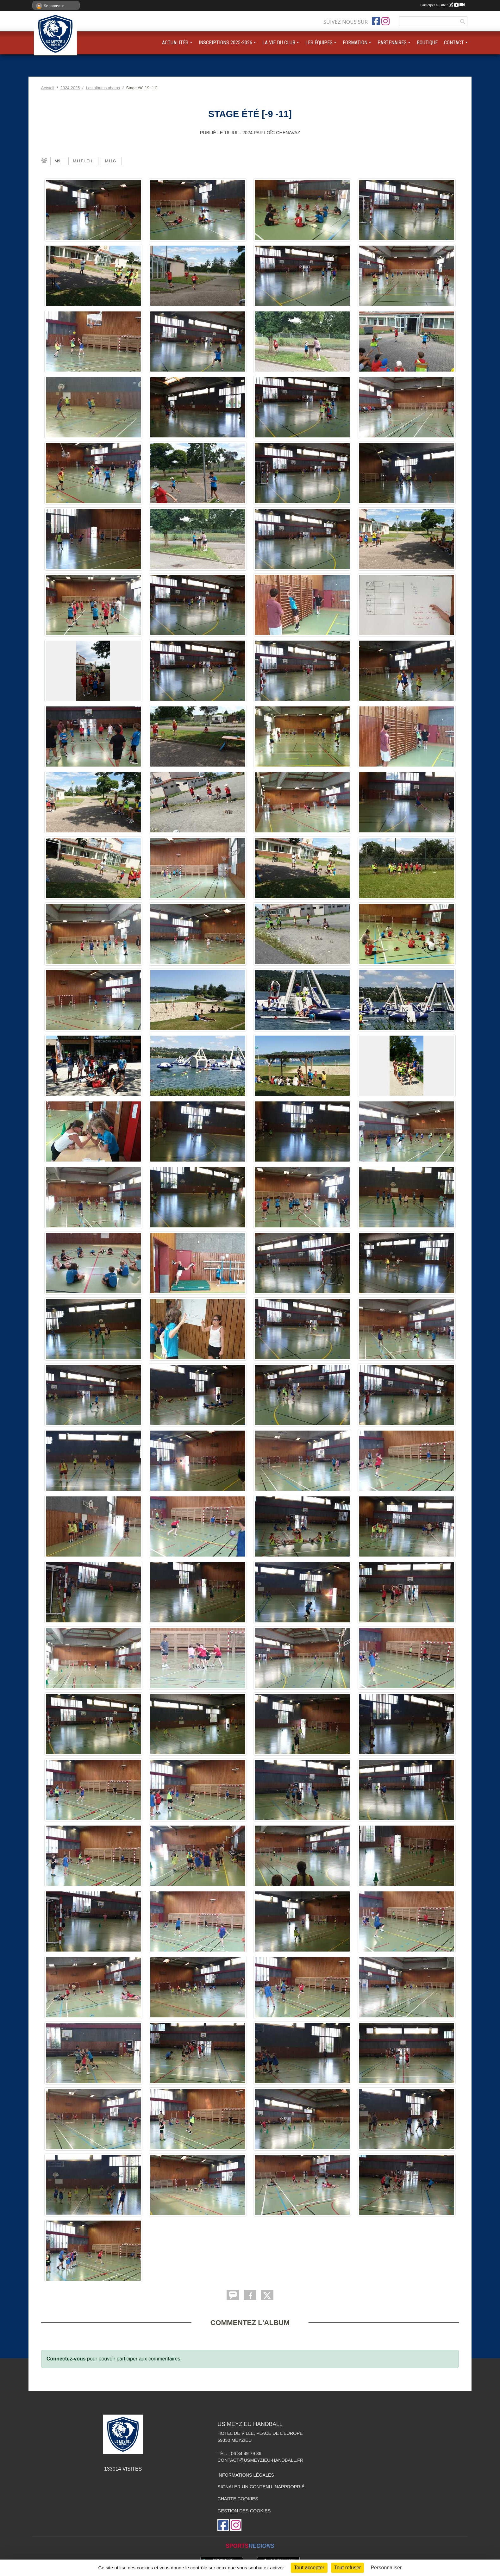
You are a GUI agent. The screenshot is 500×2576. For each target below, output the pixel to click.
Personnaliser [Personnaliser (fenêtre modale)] (386, 2567)
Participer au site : (442, 5)
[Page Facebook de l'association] (376, 21)
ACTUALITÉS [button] (175, 43)
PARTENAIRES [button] (392, 43)
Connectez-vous (66, 2358)
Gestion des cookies (244, 2510)
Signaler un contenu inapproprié (260, 2486)
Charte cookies (237, 2498)
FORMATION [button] (355, 43)
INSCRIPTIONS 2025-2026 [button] (225, 43)
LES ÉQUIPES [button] (319, 43)
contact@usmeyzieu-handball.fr (260, 2460)
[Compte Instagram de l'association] (385, 21)
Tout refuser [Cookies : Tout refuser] (347, 2567)
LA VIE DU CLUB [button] (278, 43)
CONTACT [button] (454, 43)
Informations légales (245, 2475)
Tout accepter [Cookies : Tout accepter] (309, 2567)
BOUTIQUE (427, 43)
